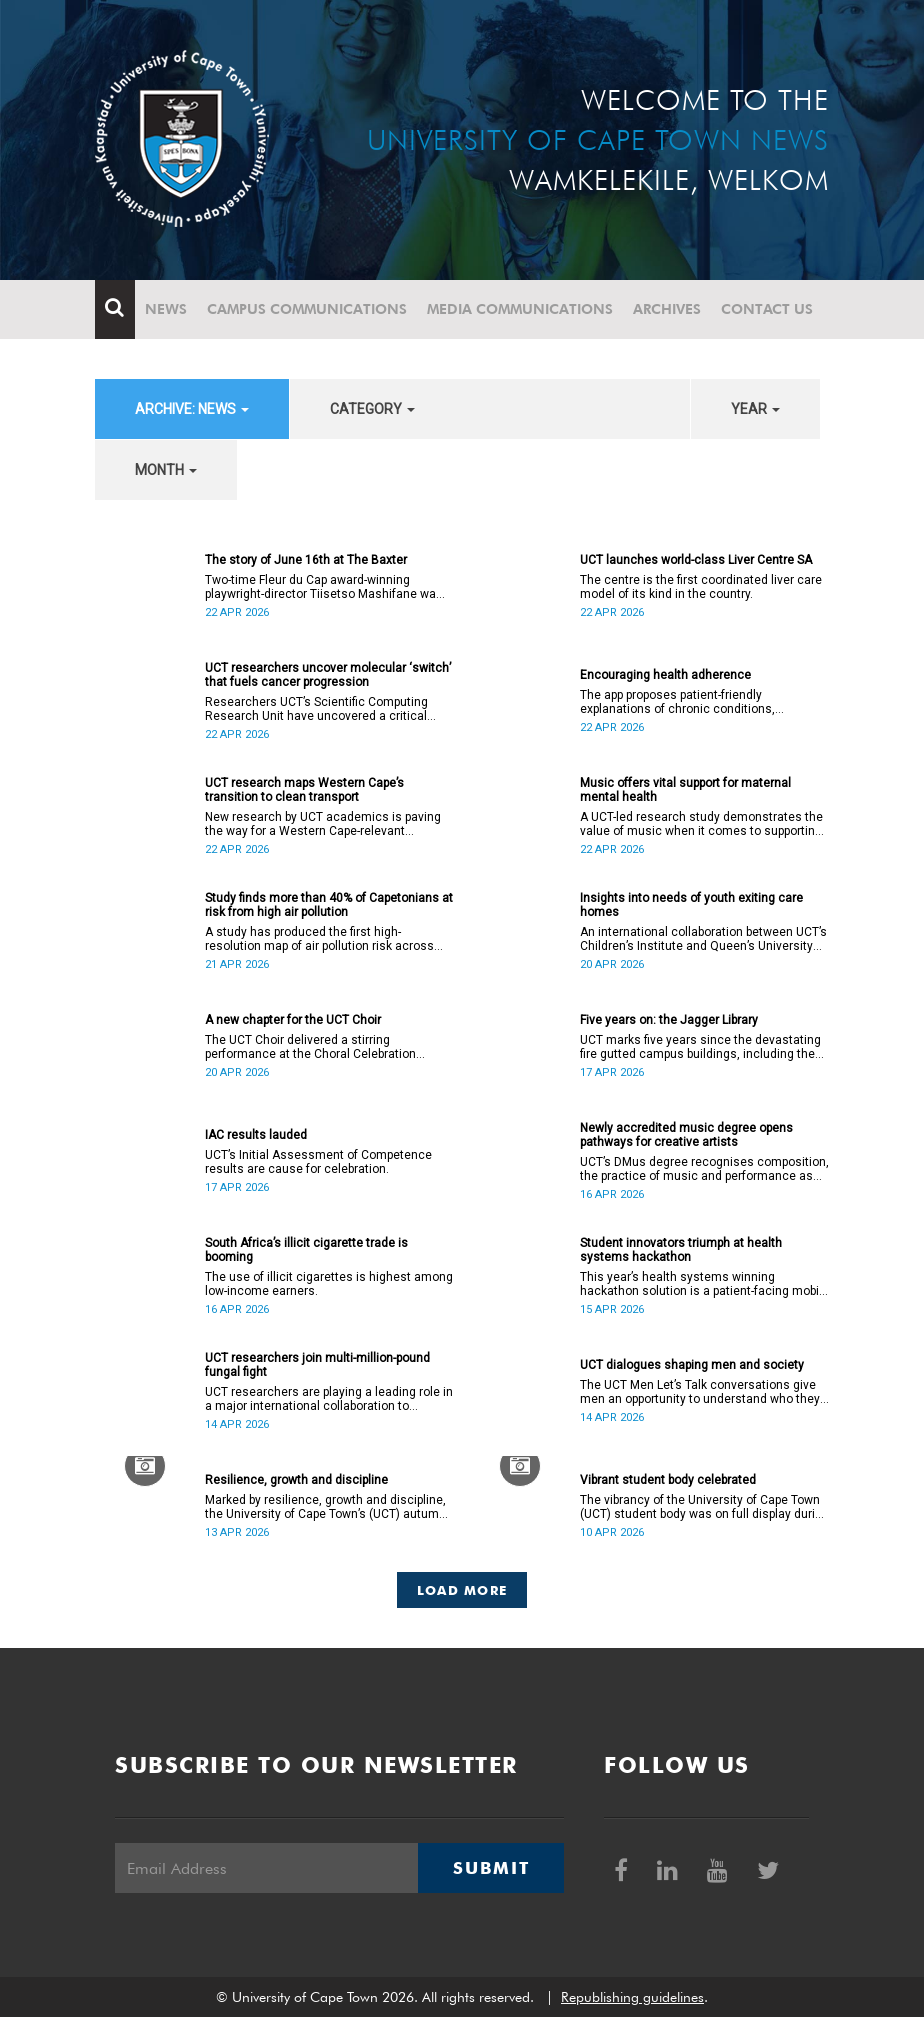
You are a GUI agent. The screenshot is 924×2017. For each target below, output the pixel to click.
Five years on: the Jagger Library (669, 1020)
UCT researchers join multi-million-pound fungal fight (317, 1365)
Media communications (520, 309)
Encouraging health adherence (665, 675)
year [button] (755, 409)
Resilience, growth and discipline (296, 1480)
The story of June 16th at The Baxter (306, 560)
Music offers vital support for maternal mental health (685, 790)
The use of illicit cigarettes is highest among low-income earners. (329, 1284)
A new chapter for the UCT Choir (293, 1020)
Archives (667, 309)
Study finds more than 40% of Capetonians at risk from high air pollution (329, 905)
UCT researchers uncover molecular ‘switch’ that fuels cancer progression (328, 675)
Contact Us (767, 309)
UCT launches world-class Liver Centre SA (696, 560)
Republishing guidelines (632, 1997)
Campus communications (307, 309)
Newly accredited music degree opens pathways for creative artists (686, 1135)
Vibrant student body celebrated (668, 1480)
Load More (462, 1590)
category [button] (372, 409)
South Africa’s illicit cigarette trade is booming (306, 1250)
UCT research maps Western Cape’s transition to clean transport (304, 790)
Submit (491, 1868)
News (166, 309)
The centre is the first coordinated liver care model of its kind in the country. (701, 587)
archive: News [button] (192, 409)
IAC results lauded (256, 1135)
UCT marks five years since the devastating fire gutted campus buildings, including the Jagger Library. (700, 1047)
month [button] (166, 470)
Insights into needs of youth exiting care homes (691, 905)
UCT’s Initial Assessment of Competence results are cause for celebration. (318, 1162)
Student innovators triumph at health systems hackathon (681, 1250)
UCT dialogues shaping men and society (692, 1365)
